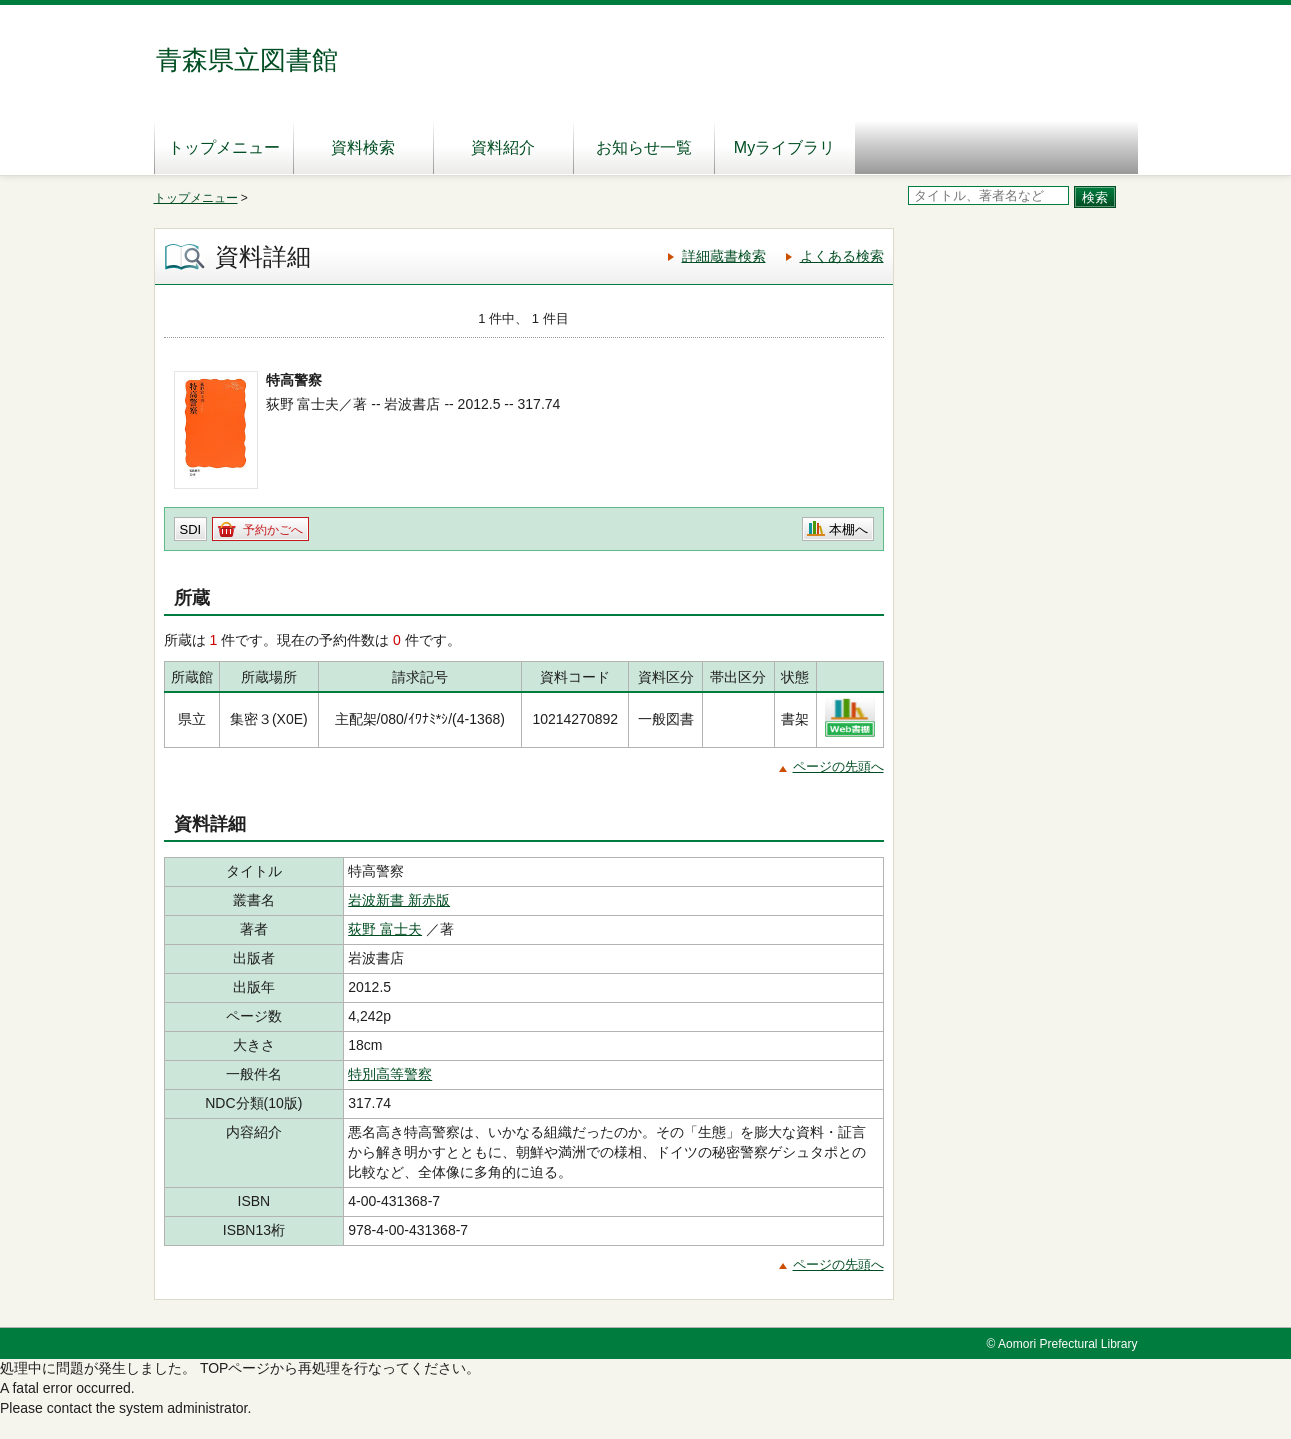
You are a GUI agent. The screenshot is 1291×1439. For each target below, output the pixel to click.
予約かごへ (273, 530)
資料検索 (363, 147)
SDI (191, 529)
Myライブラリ (784, 147)
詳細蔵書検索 (724, 256)
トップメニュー (224, 147)
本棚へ (848, 529)
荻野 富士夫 (385, 929)
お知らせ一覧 (644, 147)
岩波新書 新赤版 (399, 900)
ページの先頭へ (838, 766)
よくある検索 (842, 256)
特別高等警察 (390, 1074)
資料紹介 (503, 147)
